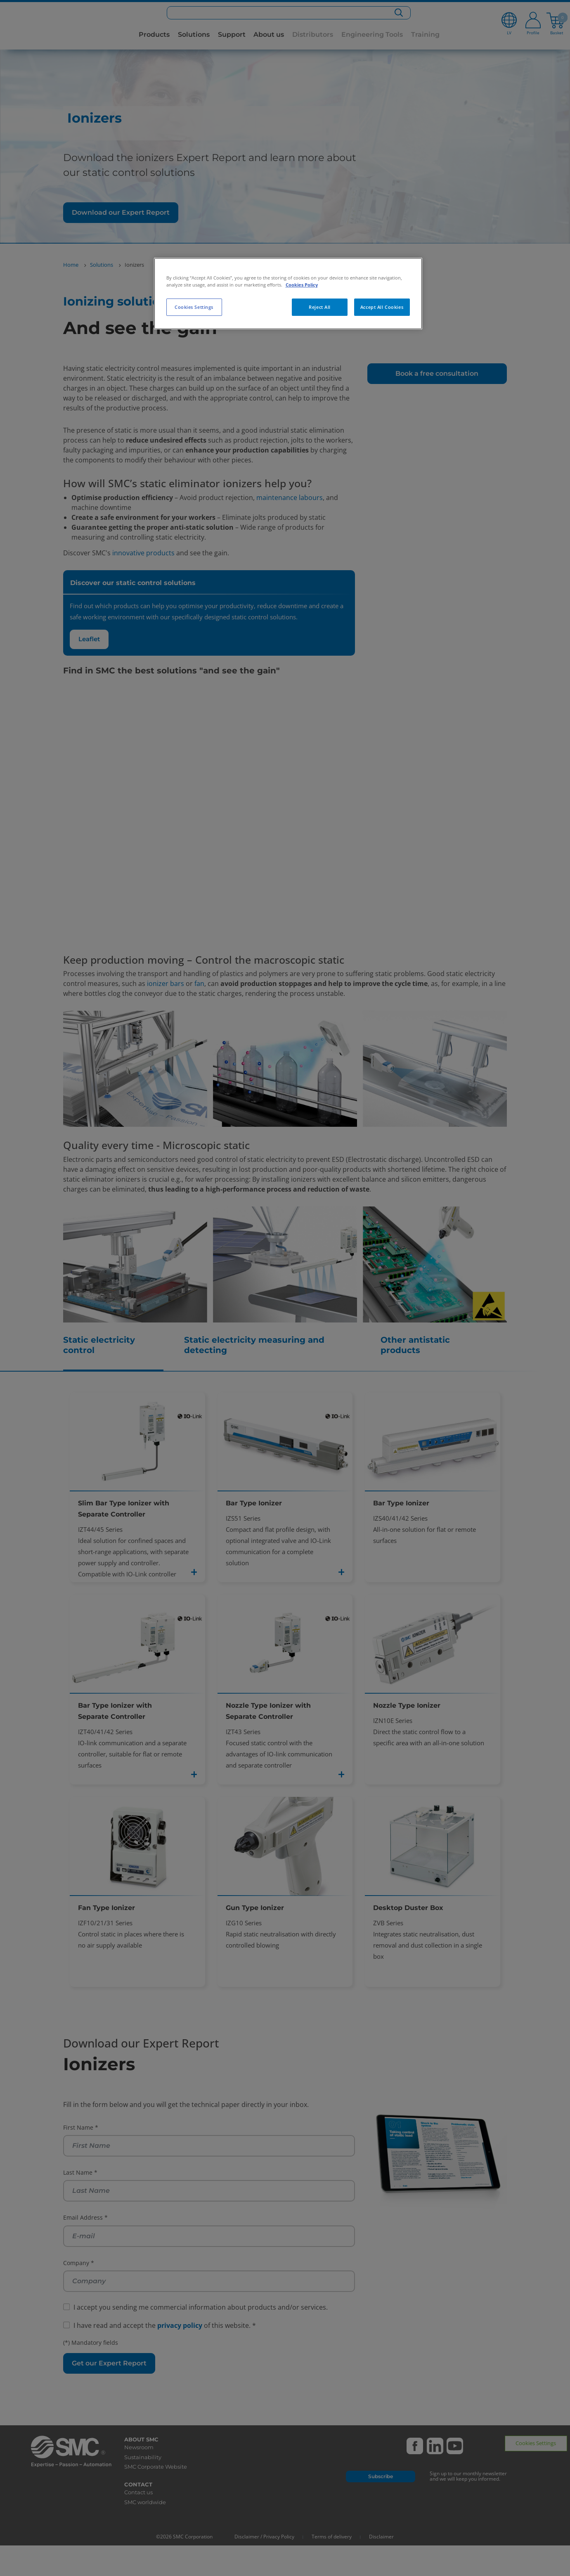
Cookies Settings (194, 307)
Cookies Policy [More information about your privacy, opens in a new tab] (302, 285)
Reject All (320, 307)
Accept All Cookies (381, 307)
